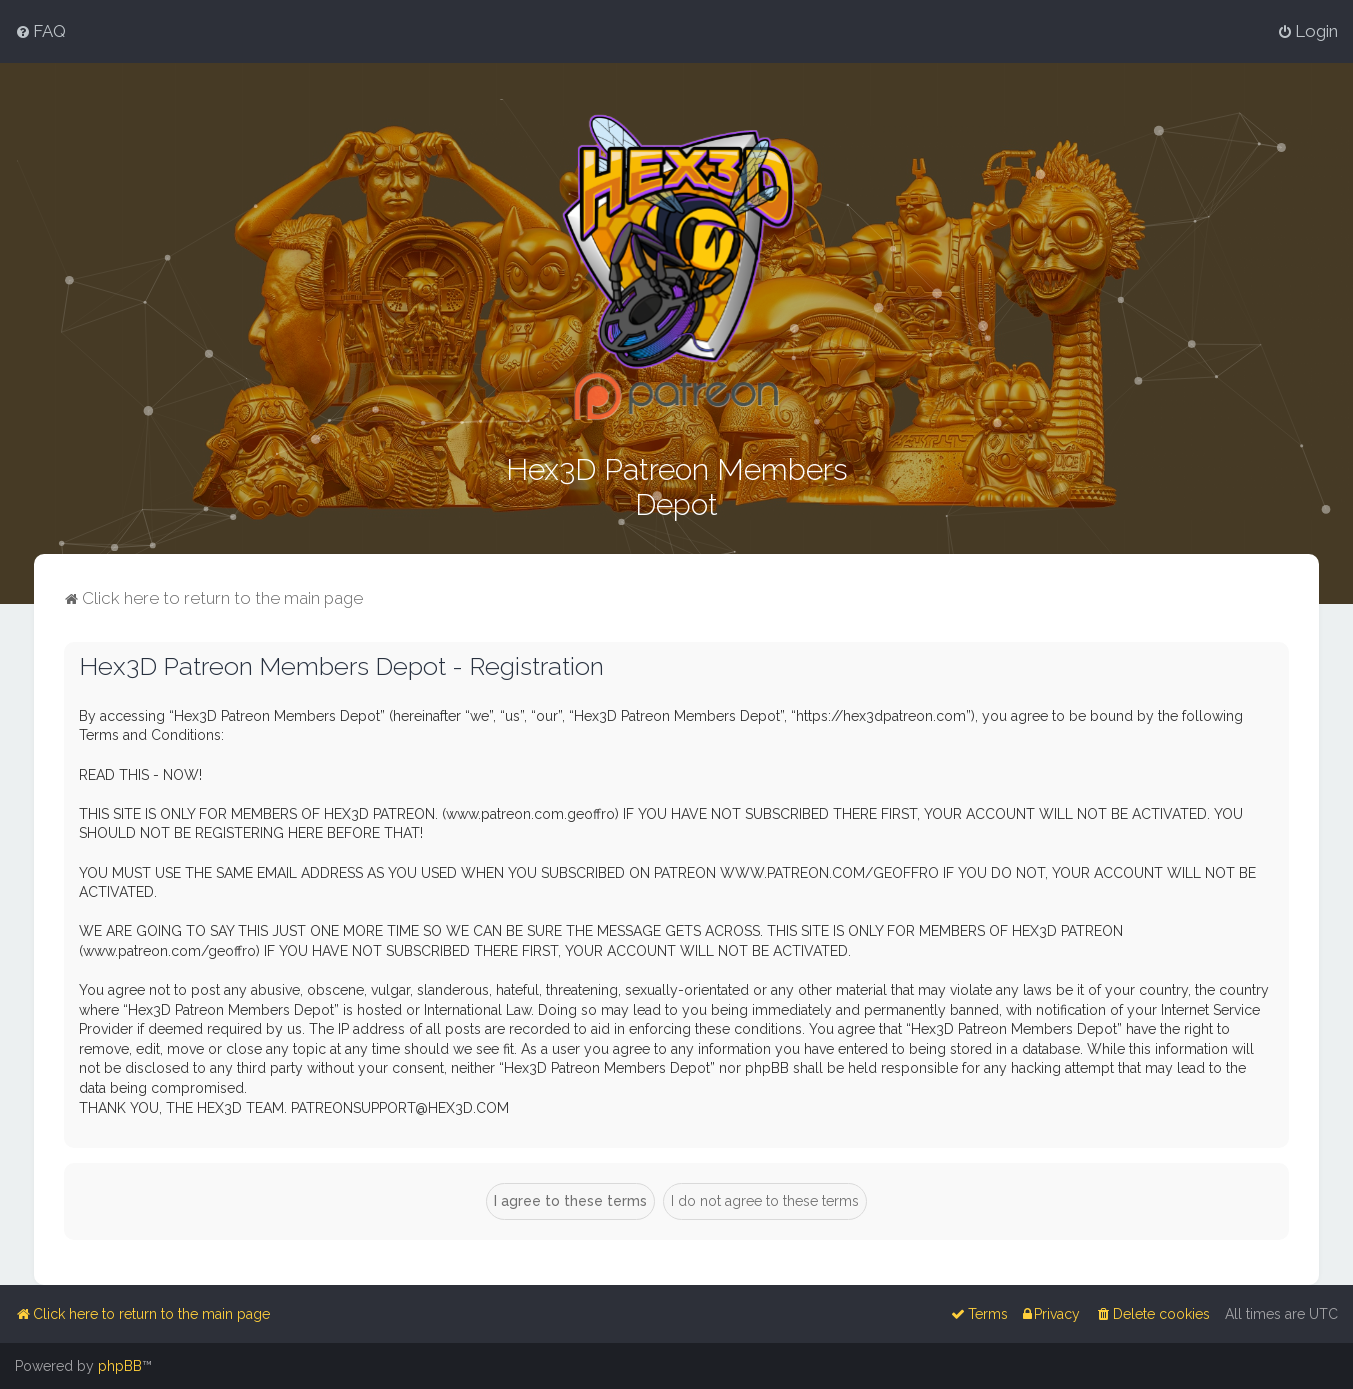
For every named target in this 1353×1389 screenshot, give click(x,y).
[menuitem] (40, 31)
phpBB (120, 1366)
